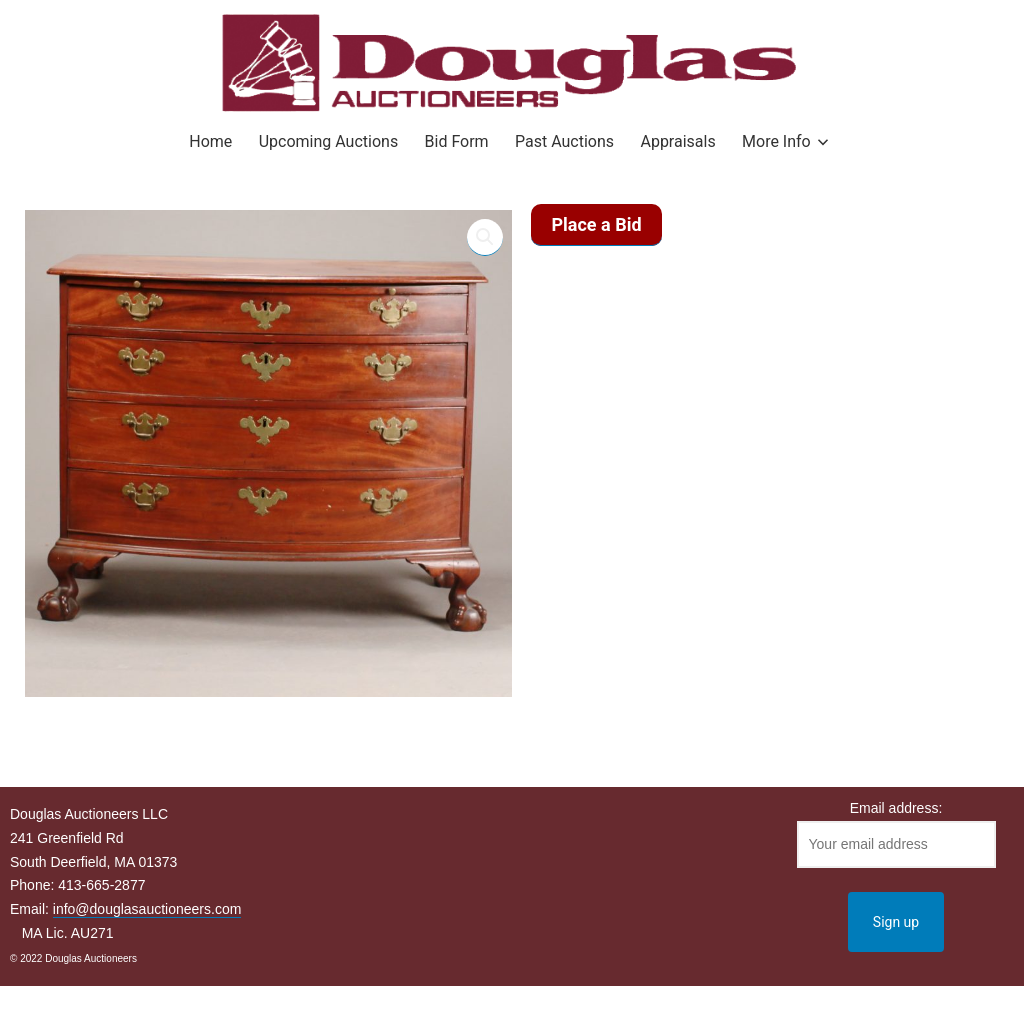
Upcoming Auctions (328, 141)
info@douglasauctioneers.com (147, 909)
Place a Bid (596, 224)
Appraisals (677, 141)
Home (210, 141)
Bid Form (457, 141)
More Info (776, 141)
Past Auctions (564, 141)
